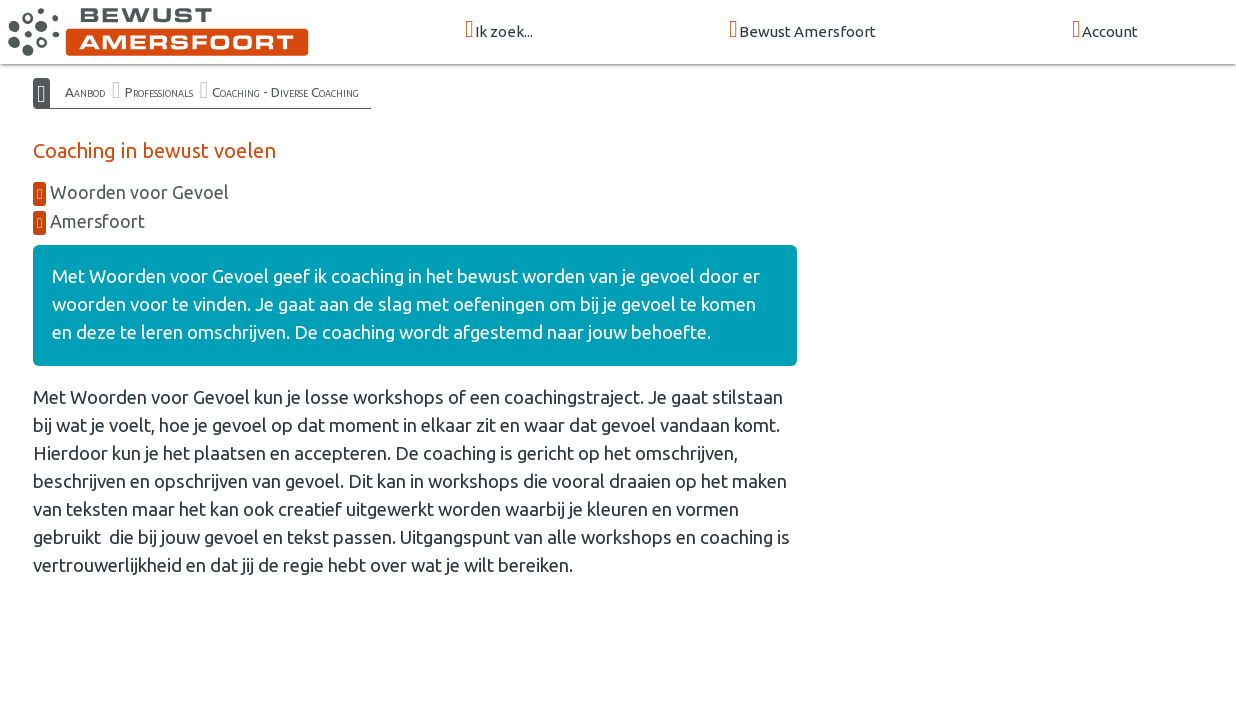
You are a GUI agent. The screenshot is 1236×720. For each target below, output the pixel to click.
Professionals (159, 92)
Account (1105, 30)
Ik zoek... (499, 30)
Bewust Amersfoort (802, 30)
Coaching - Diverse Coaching (285, 92)
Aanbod (85, 92)
